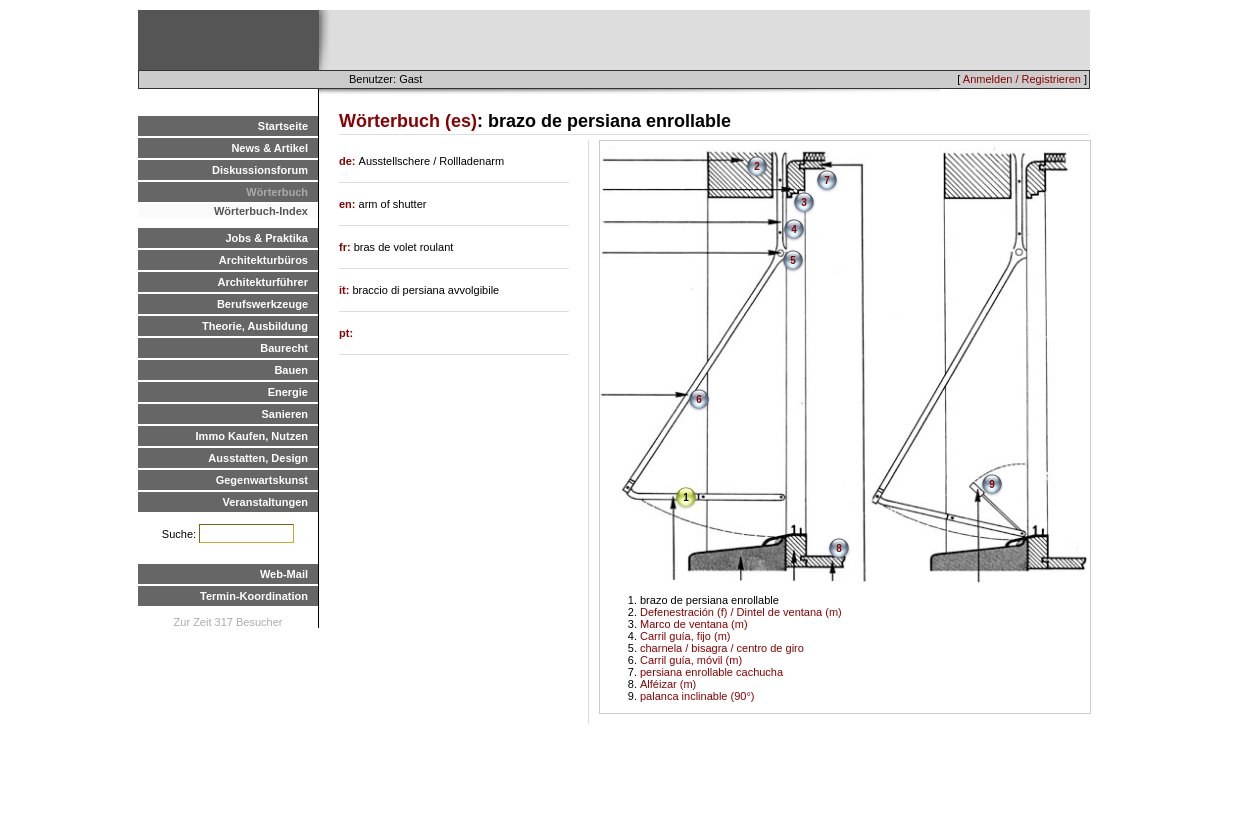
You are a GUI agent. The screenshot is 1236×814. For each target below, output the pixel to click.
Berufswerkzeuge (262, 304)
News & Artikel (269, 148)
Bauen (291, 370)
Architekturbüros (263, 260)
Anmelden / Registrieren (1022, 79)
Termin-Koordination (254, 596)
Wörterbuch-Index (261, 211)
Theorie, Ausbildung (255, 326)
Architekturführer (263, 282)
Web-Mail (284, 574)
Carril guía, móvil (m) (691, 660)
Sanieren (285, 414)
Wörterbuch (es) (408, 121)
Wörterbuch (277, 192)
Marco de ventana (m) (694, 624)
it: (345, 290)
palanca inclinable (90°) (697, 696)
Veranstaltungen (265, 502)
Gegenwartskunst (262, 480)
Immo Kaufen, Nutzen (252, 436)
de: (349, 161)
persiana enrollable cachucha (711, 672)
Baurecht (284, 348)
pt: (346, 333)
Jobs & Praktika (266, 238)
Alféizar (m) (668, 684)
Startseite (283, 126)
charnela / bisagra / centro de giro (722, 648)
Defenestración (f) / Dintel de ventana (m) (741, 612)
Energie (288, 392)
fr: (346, 247)
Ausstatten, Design (258, 458)
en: (349, 204)
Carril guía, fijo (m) (685, 636)
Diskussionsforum (260, 170)
